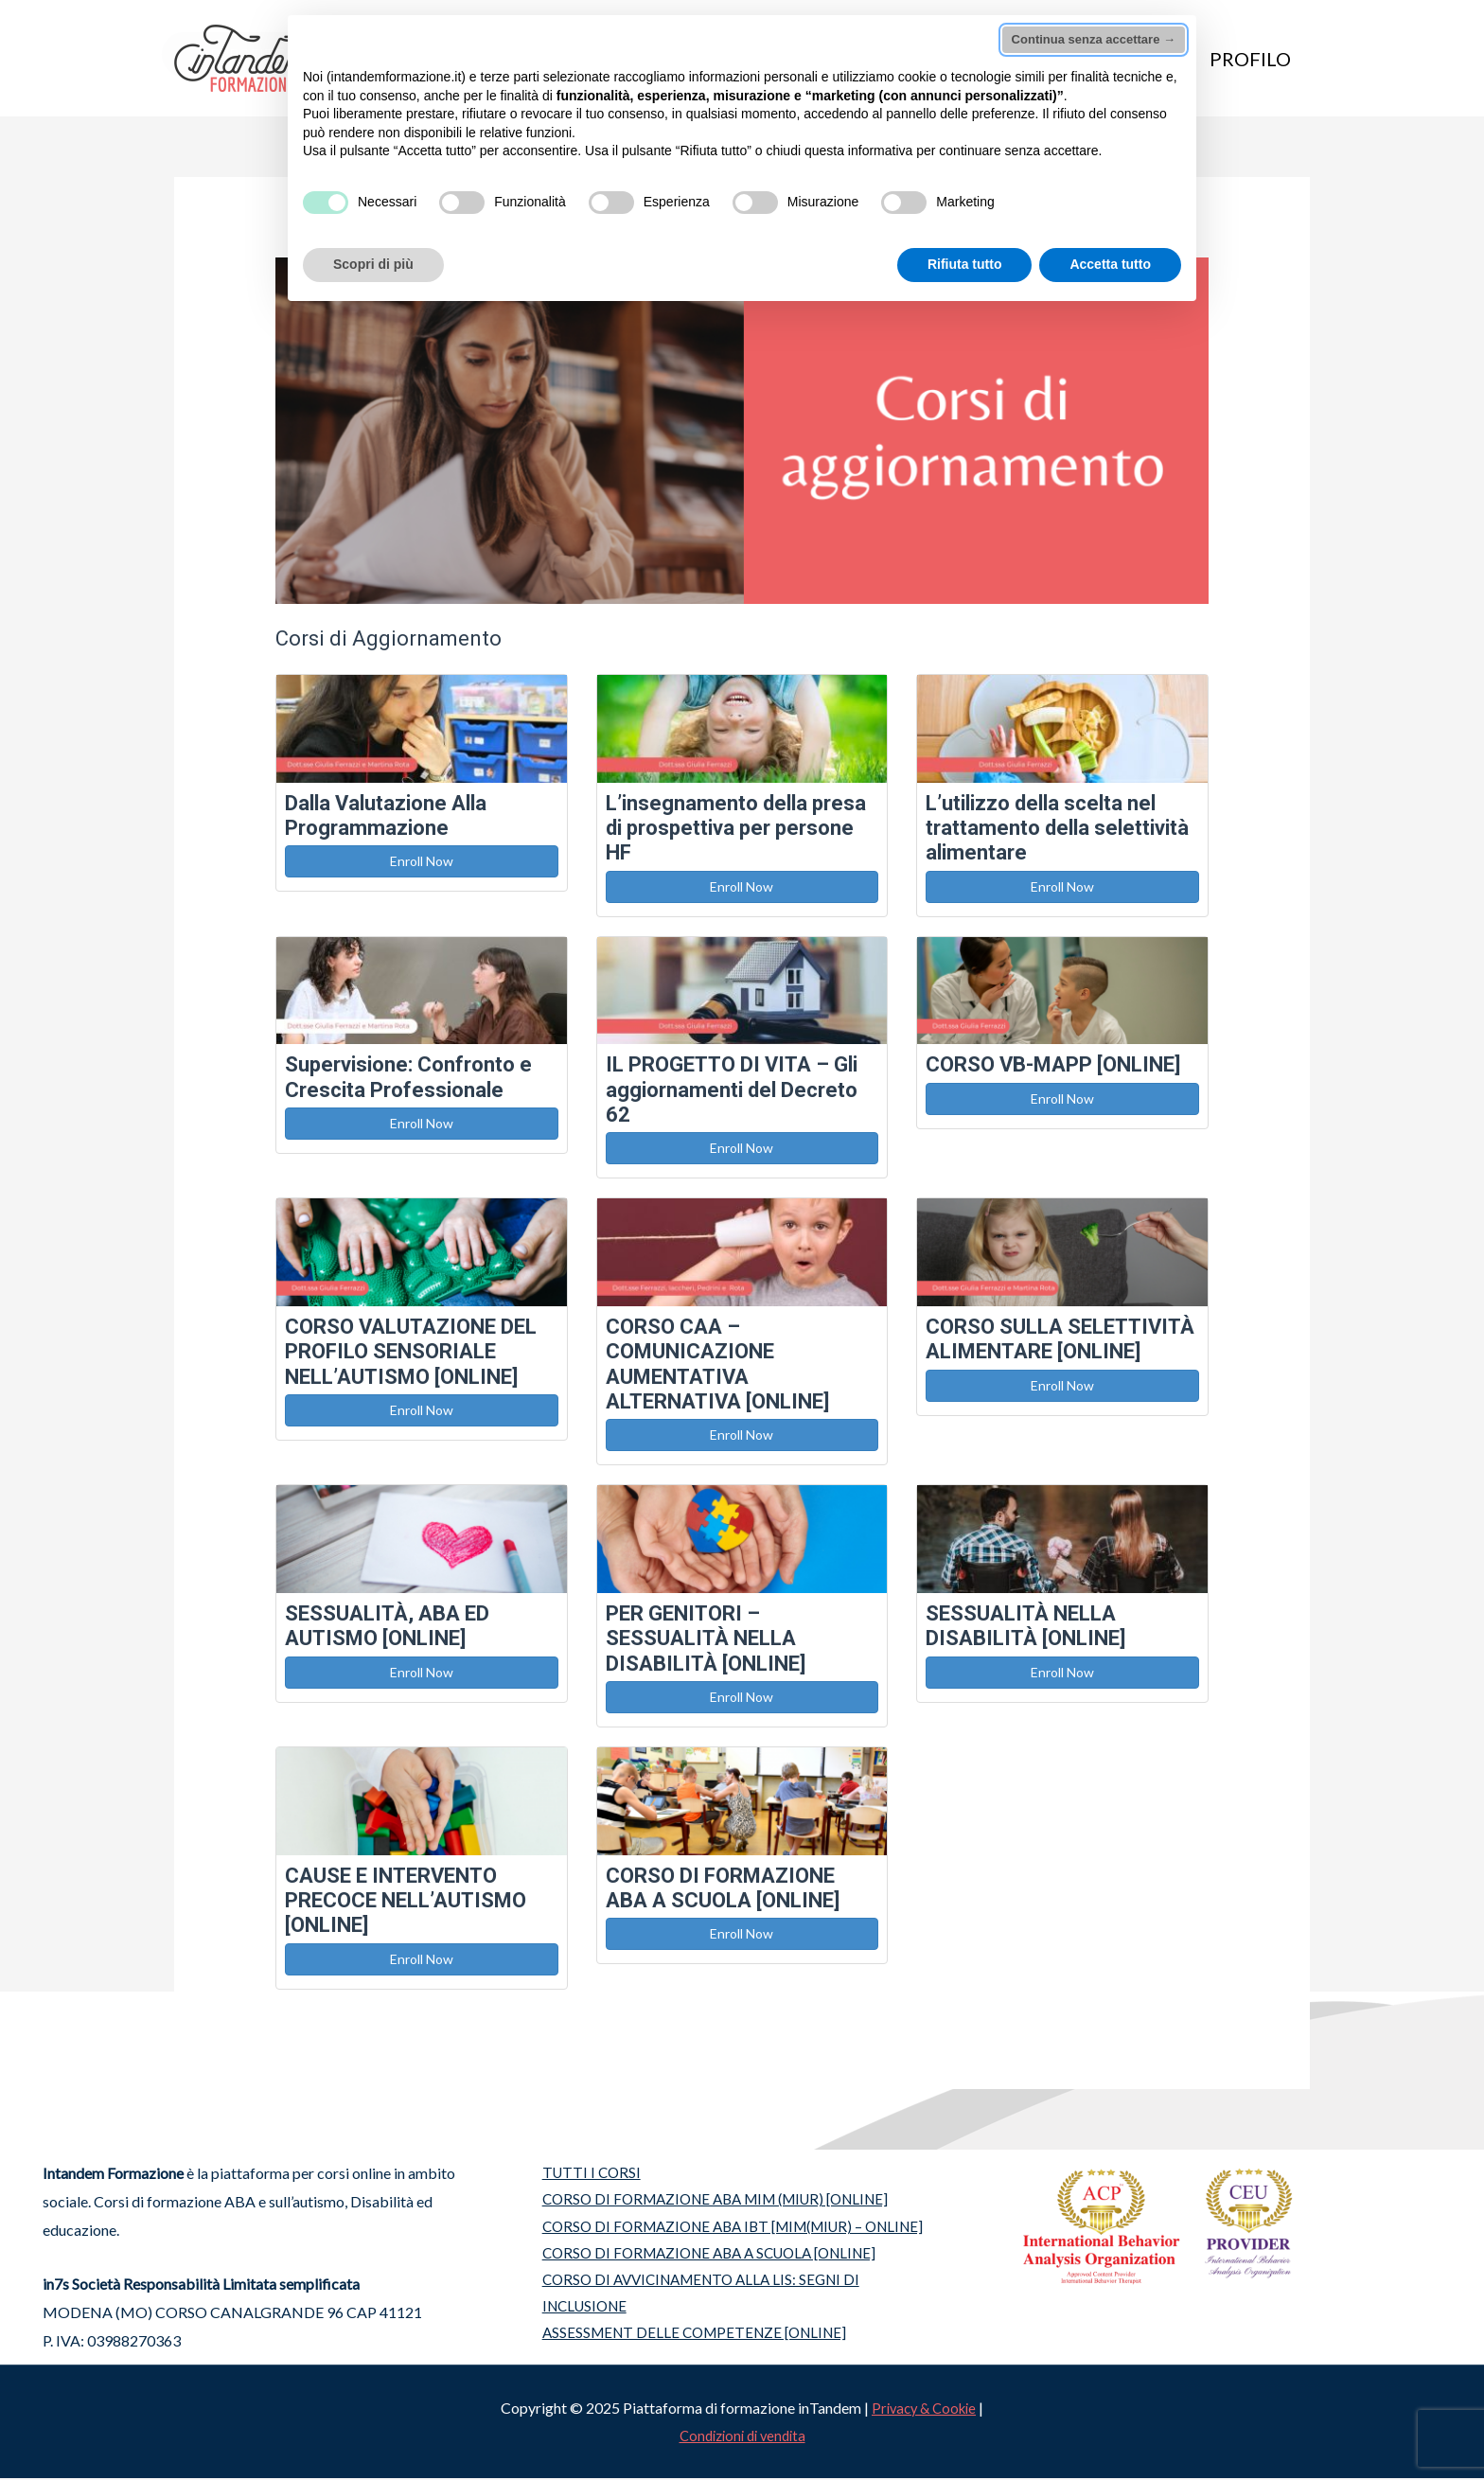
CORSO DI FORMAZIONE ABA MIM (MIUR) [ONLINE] (717, 2201)
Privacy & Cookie (924, 2409)
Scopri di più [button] (373, 264)
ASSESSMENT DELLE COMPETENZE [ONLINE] (691, 2342)
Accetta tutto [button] (1110, 264)
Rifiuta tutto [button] (965, 264)
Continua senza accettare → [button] (1093, 39)
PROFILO (1250, 58)
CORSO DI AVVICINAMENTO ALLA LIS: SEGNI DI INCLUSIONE (699, 2299)
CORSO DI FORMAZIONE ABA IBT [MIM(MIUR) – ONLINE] (735, 2230)
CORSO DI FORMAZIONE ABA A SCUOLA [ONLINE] (709, 2257)
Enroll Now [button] (421, 861)
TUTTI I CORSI (582, 2173)
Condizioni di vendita (742, 2437)
